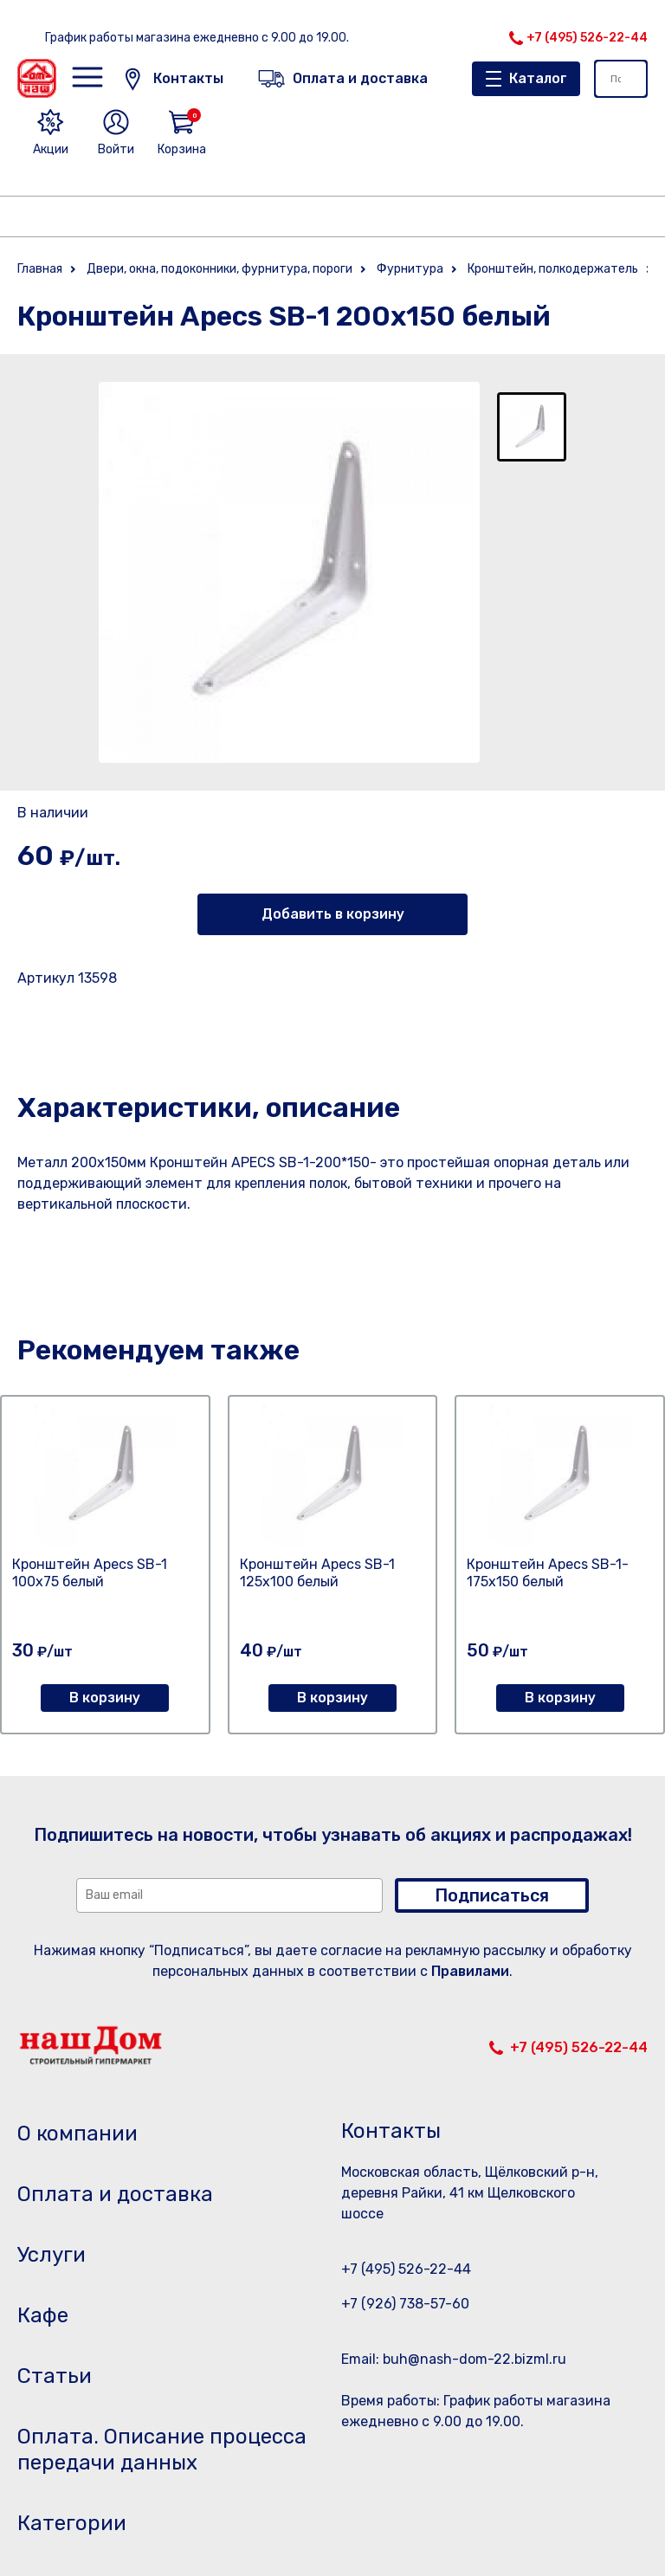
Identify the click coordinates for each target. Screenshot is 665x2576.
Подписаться (492, 1895)
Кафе (42, 2315)
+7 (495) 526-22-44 (587, 37)
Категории (71, 2523)
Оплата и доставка (115, 2194)
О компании (77, 2133)
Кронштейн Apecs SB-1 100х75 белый (89, 1573)
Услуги (51, 2255)
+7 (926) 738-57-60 (405, 2303)
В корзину (104, 1697)
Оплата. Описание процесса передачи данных (162, 2449)
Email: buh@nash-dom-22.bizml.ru (453, 2359)
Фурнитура (410, 268)
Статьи (54, 2376)
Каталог (538, 78)
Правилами (470, 1971)
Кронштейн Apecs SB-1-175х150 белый (548, 1573)
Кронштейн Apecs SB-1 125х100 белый (317, 1573)
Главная (39, 268)
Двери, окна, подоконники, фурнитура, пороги (219, 268)
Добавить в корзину (332, 914)
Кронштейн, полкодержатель (553, 268)
